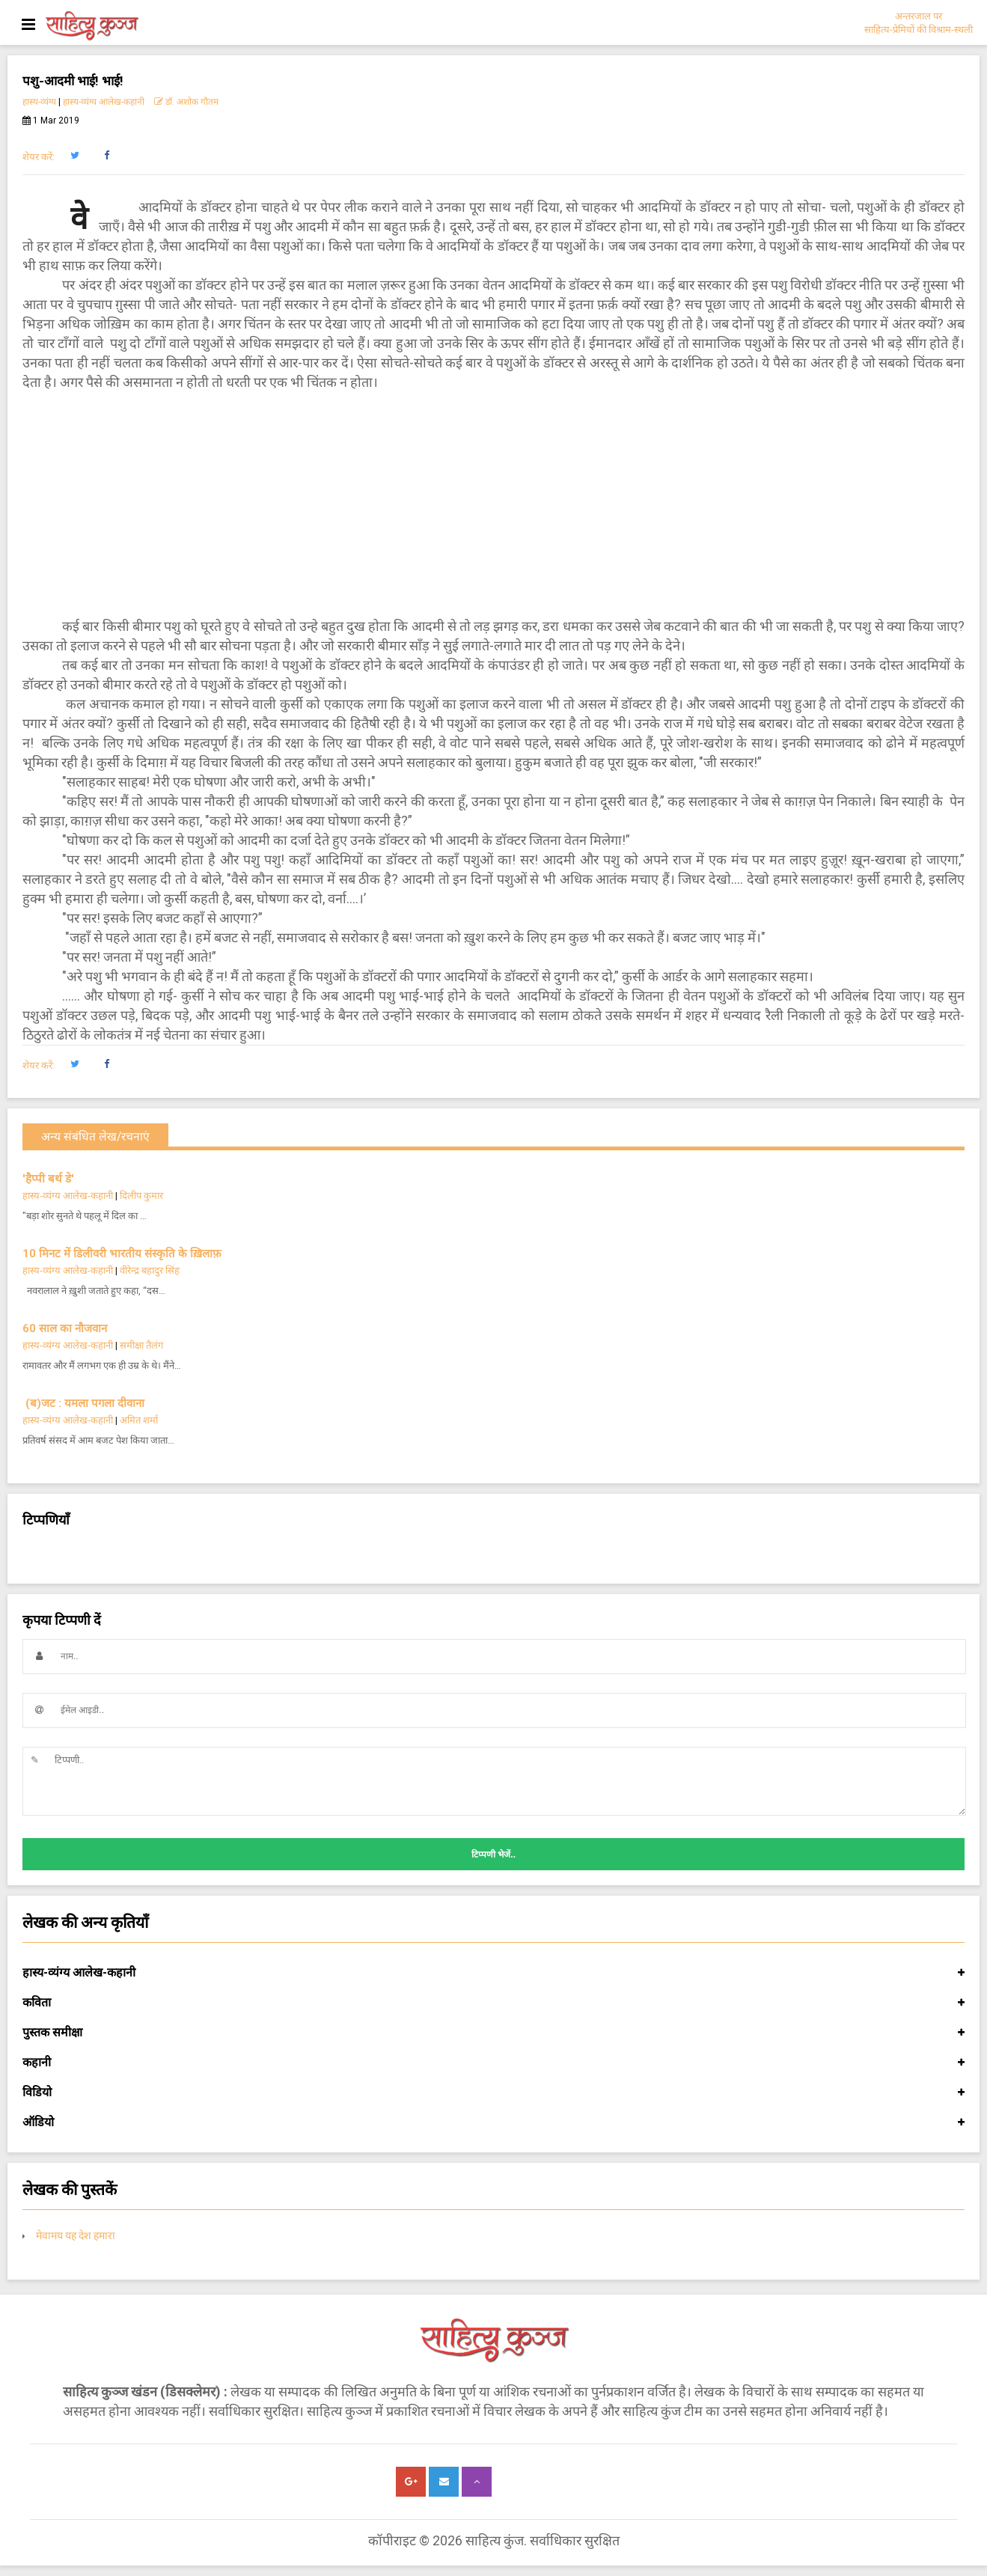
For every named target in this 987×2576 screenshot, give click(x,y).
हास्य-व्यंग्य (39, 102)
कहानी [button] (493, 2063)
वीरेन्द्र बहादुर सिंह (151, 1270)
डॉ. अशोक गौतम (186, 102)
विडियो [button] (493, 2093)
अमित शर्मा (139, 1420)
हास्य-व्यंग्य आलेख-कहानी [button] (493, 1973)
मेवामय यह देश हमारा (75, 2235)
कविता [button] (493, 2003)
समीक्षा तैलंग (141, 1345)
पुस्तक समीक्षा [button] (493, 2033)
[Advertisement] (494, 504)
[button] (74, 155)
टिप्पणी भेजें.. (493, 1854)
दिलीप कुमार (141, 1195)
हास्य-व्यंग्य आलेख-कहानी (103, 102)
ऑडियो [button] (493, 2122)
